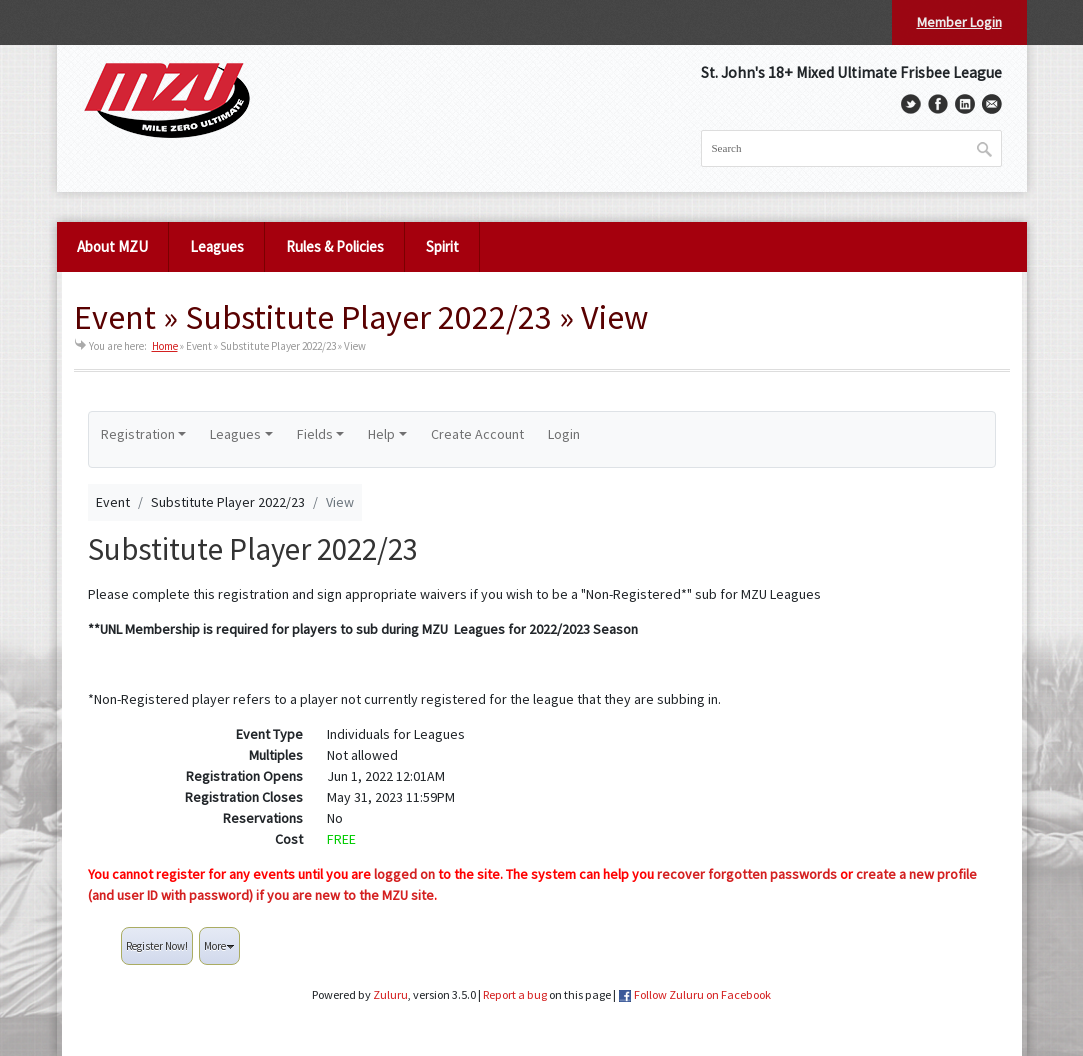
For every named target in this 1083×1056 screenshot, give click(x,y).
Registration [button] (138, 434)
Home (165, 346)
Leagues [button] (235, 434)
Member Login (959, 22)
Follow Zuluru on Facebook (702, 994)
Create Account (477, 434)
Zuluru (390, 994)
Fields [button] (315, 434)
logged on (404, 874)
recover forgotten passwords (747, 874)
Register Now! (157, 946)
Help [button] (381, 434)
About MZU (112, 246)
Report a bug (515, 994)
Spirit (442, 246)
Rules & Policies (335, 246)
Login (564, 434)
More (219, 946)
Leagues (217, 246)
